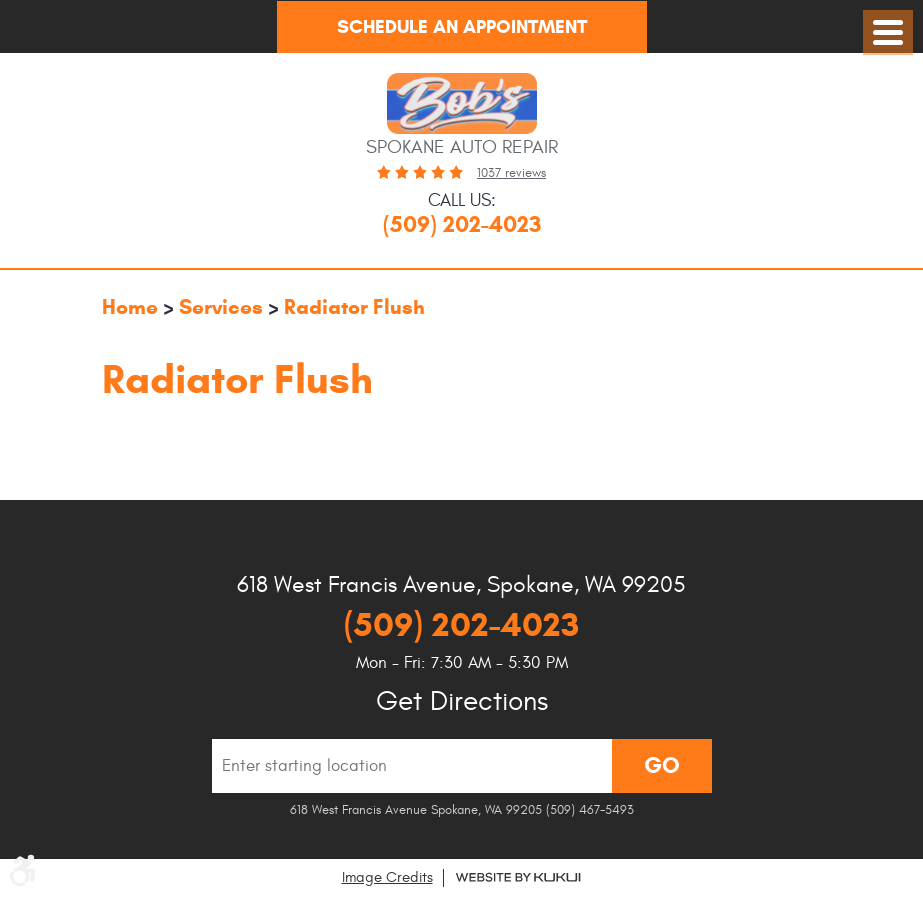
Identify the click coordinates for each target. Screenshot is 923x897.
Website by (518, 877)
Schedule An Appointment (462, 26)
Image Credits (387, 877)
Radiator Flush (354, 307)
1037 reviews (511, 173)
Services (221, 307)
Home (130, 307)
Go (662, 765)
